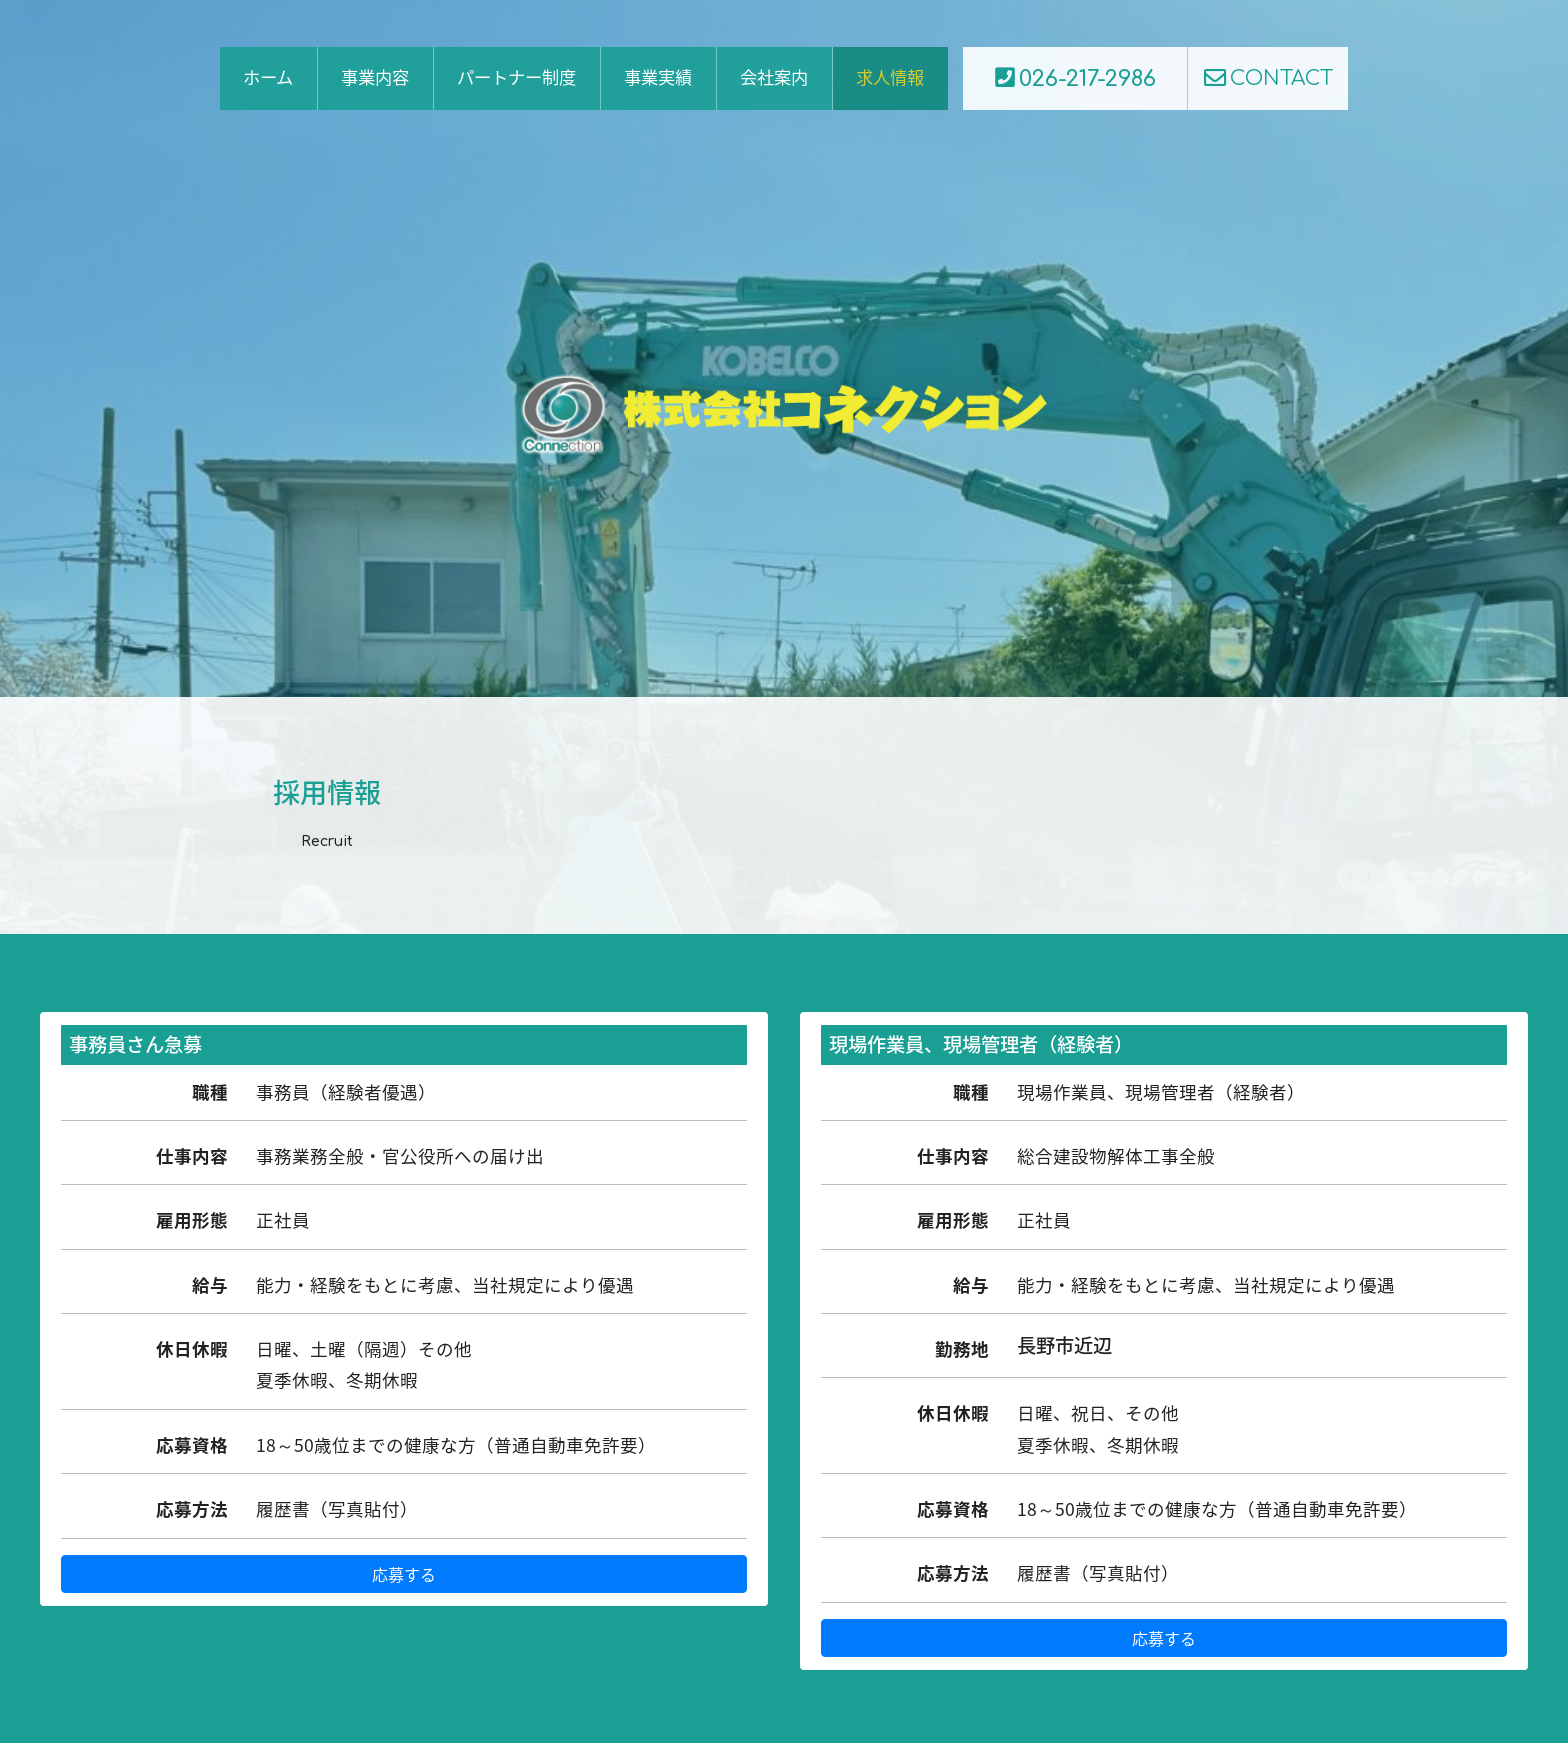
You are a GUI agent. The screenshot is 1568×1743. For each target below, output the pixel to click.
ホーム (268, 78)
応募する (404, 1574)
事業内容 (375, 78)
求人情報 (890, 78)
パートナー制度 (516, 78)
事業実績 (658, 78)
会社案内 (774, 78)
